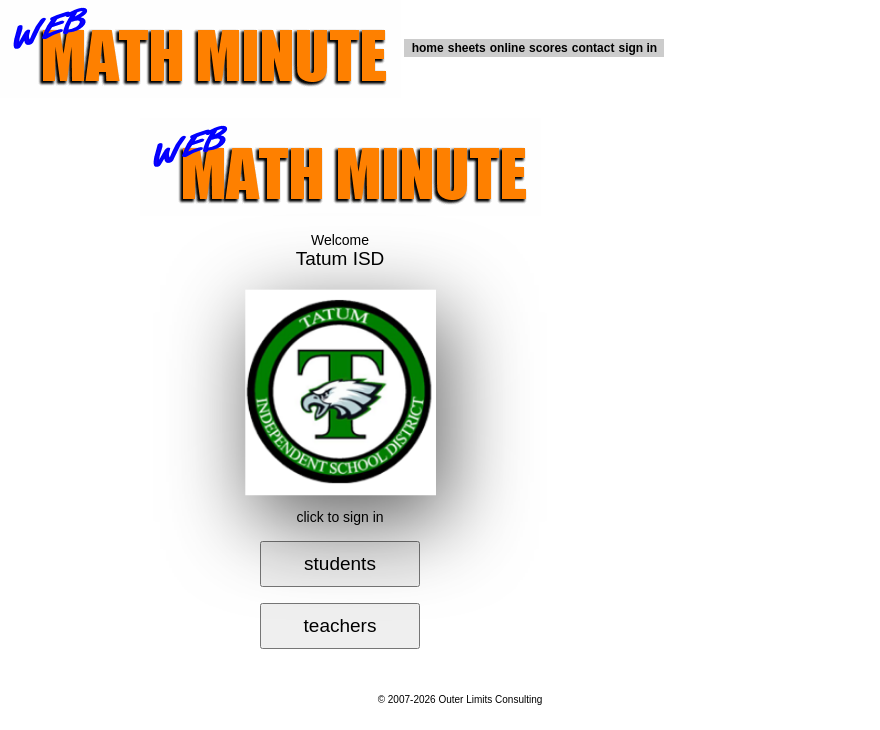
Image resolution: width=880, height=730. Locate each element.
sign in (637, 48)
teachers (340, 625)
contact (593, 48)
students (340, 563)
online (507, 48)
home (428, 48)
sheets (467, 48)
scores (548, 48)
